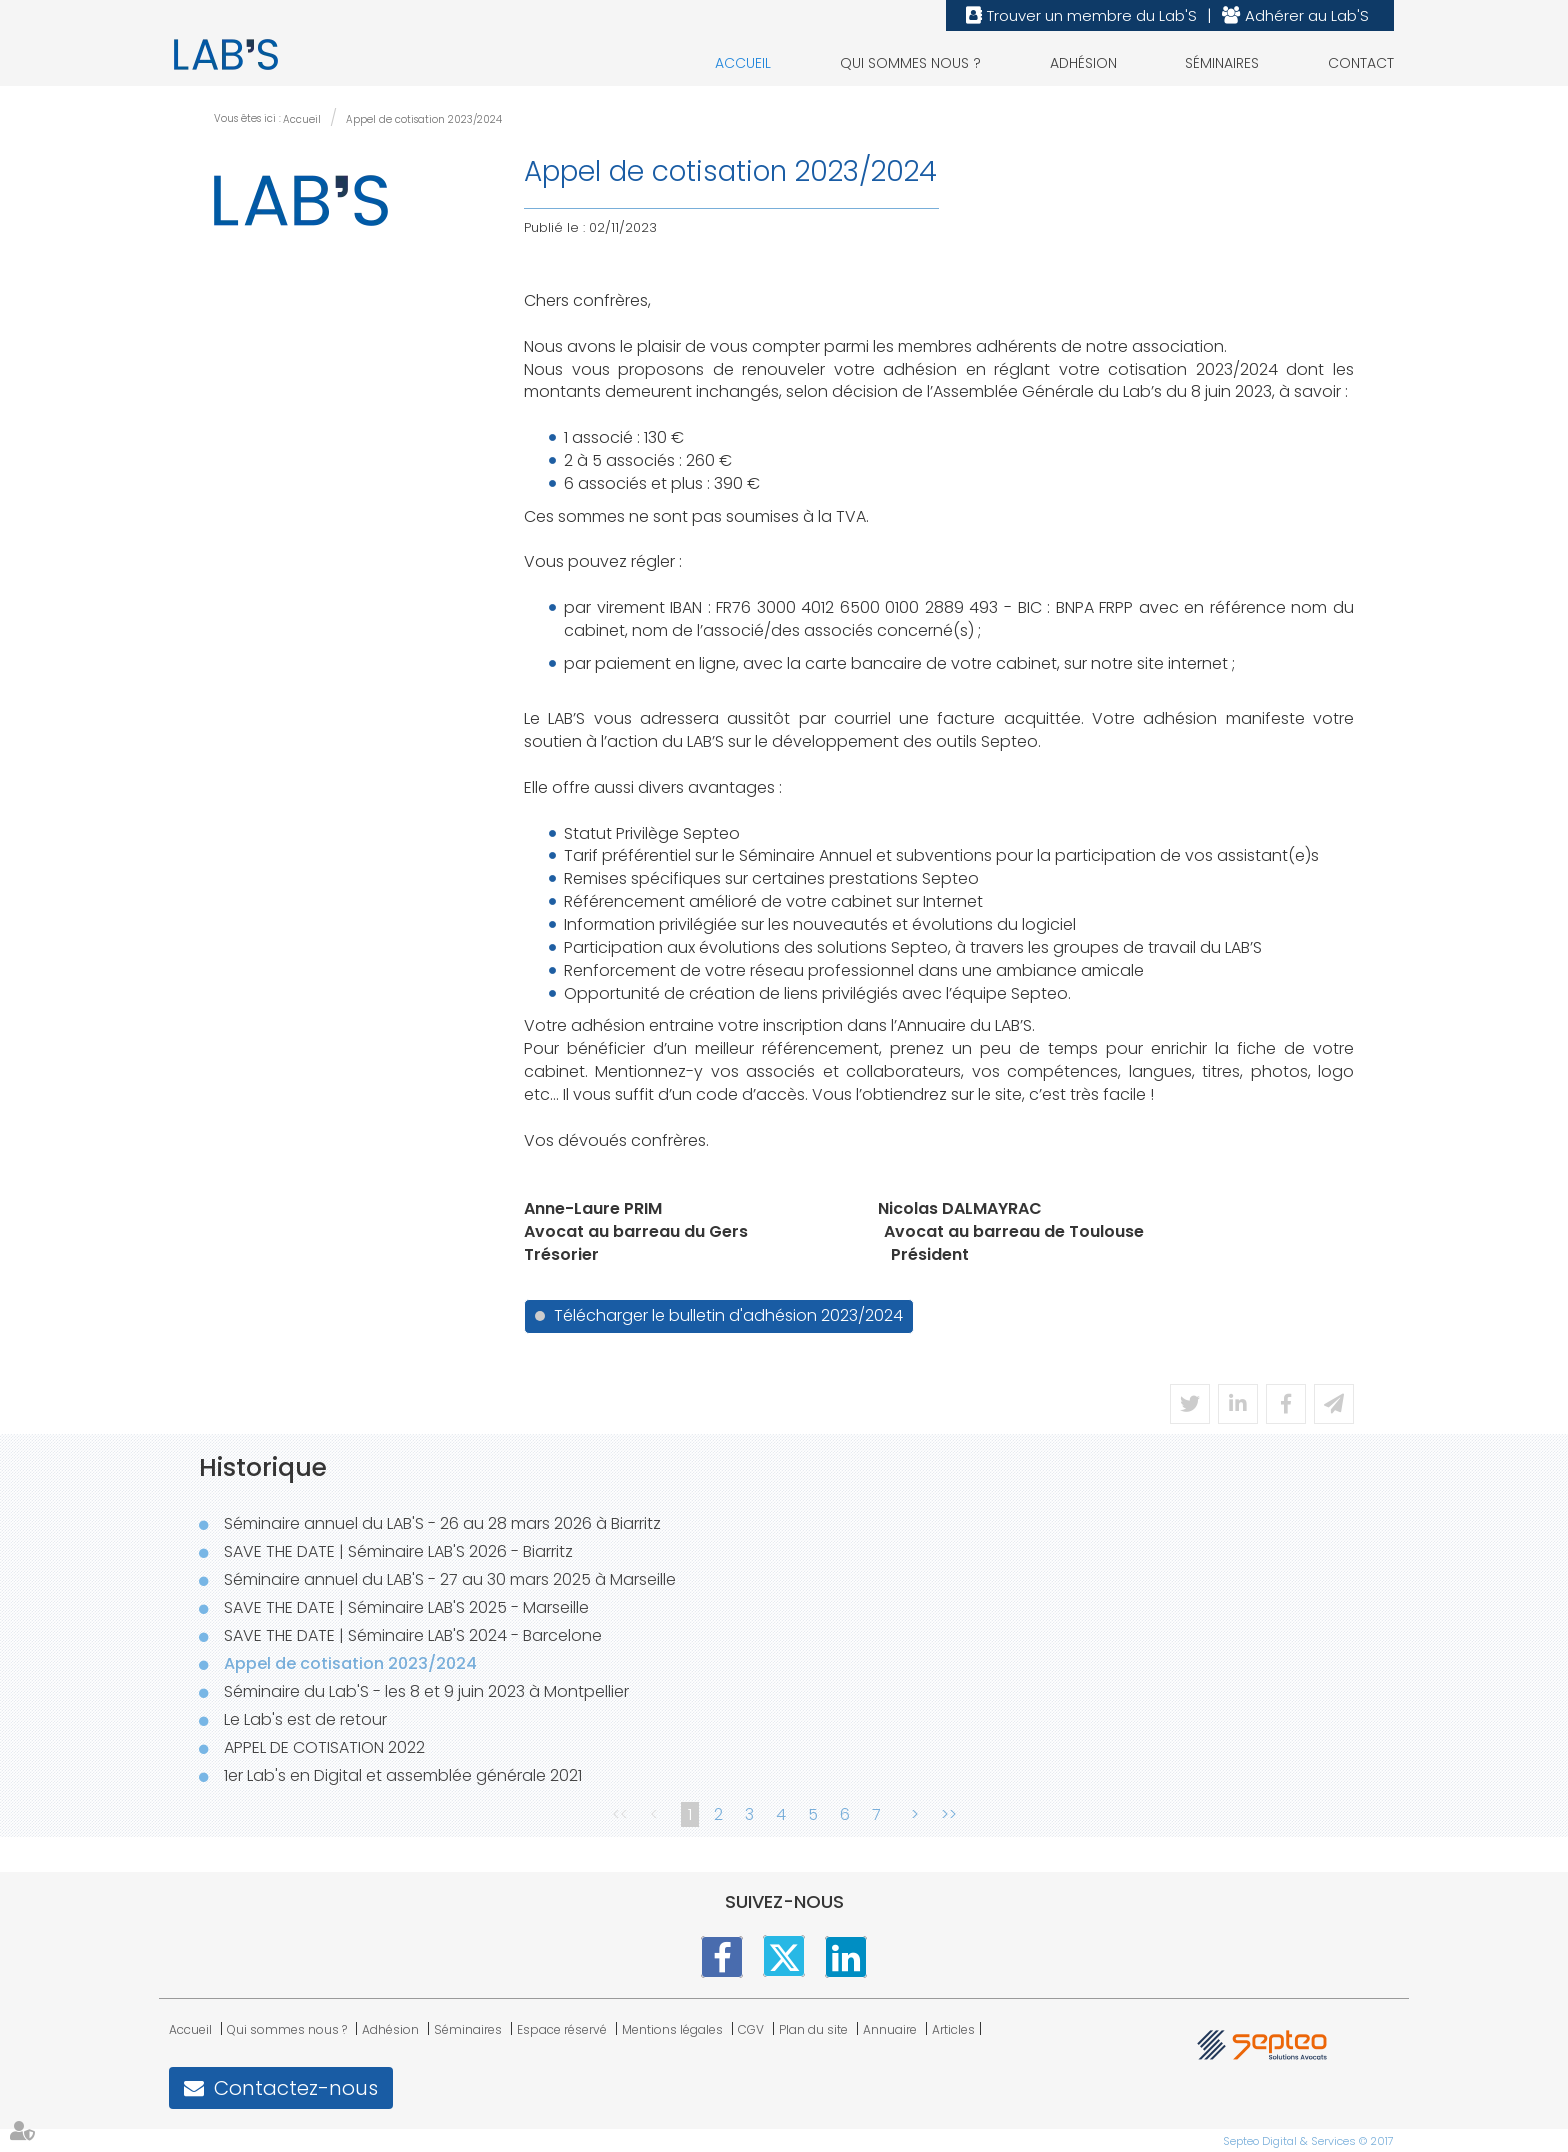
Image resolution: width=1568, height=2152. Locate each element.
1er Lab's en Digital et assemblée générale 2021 (403, 1775)
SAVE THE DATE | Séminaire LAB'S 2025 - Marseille (406, 1607)
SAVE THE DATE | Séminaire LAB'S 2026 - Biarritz (398, 1551)
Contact (1361, 63)
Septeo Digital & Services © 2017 (1308, 2141)
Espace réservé (562, 2029)
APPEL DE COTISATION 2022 (324, 1747)
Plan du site (813, 2029)
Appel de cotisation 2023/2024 (424, 119)
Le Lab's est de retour (305, 1719)
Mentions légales (672, 2029)
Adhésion (1083, 63)
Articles (953, 2029)
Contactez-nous (296, 2088)
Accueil (743, 63)
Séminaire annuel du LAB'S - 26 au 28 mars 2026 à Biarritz (442, 1523)
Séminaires (1222, 63)
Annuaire (890, 2029)
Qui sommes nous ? (910, 63)
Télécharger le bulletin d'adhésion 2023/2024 (728, 1315)
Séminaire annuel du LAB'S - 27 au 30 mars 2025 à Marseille (450, 1579)
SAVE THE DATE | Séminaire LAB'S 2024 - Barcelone (413, 1635)
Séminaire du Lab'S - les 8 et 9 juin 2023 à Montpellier (426, 1691)
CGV (751, 2029)
